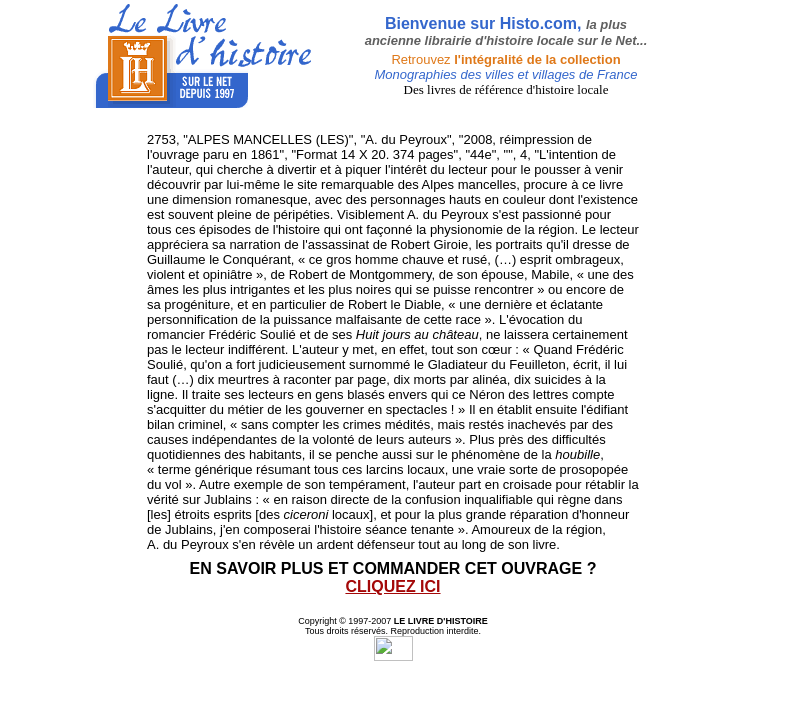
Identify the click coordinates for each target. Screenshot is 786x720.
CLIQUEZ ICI (392, 586)
